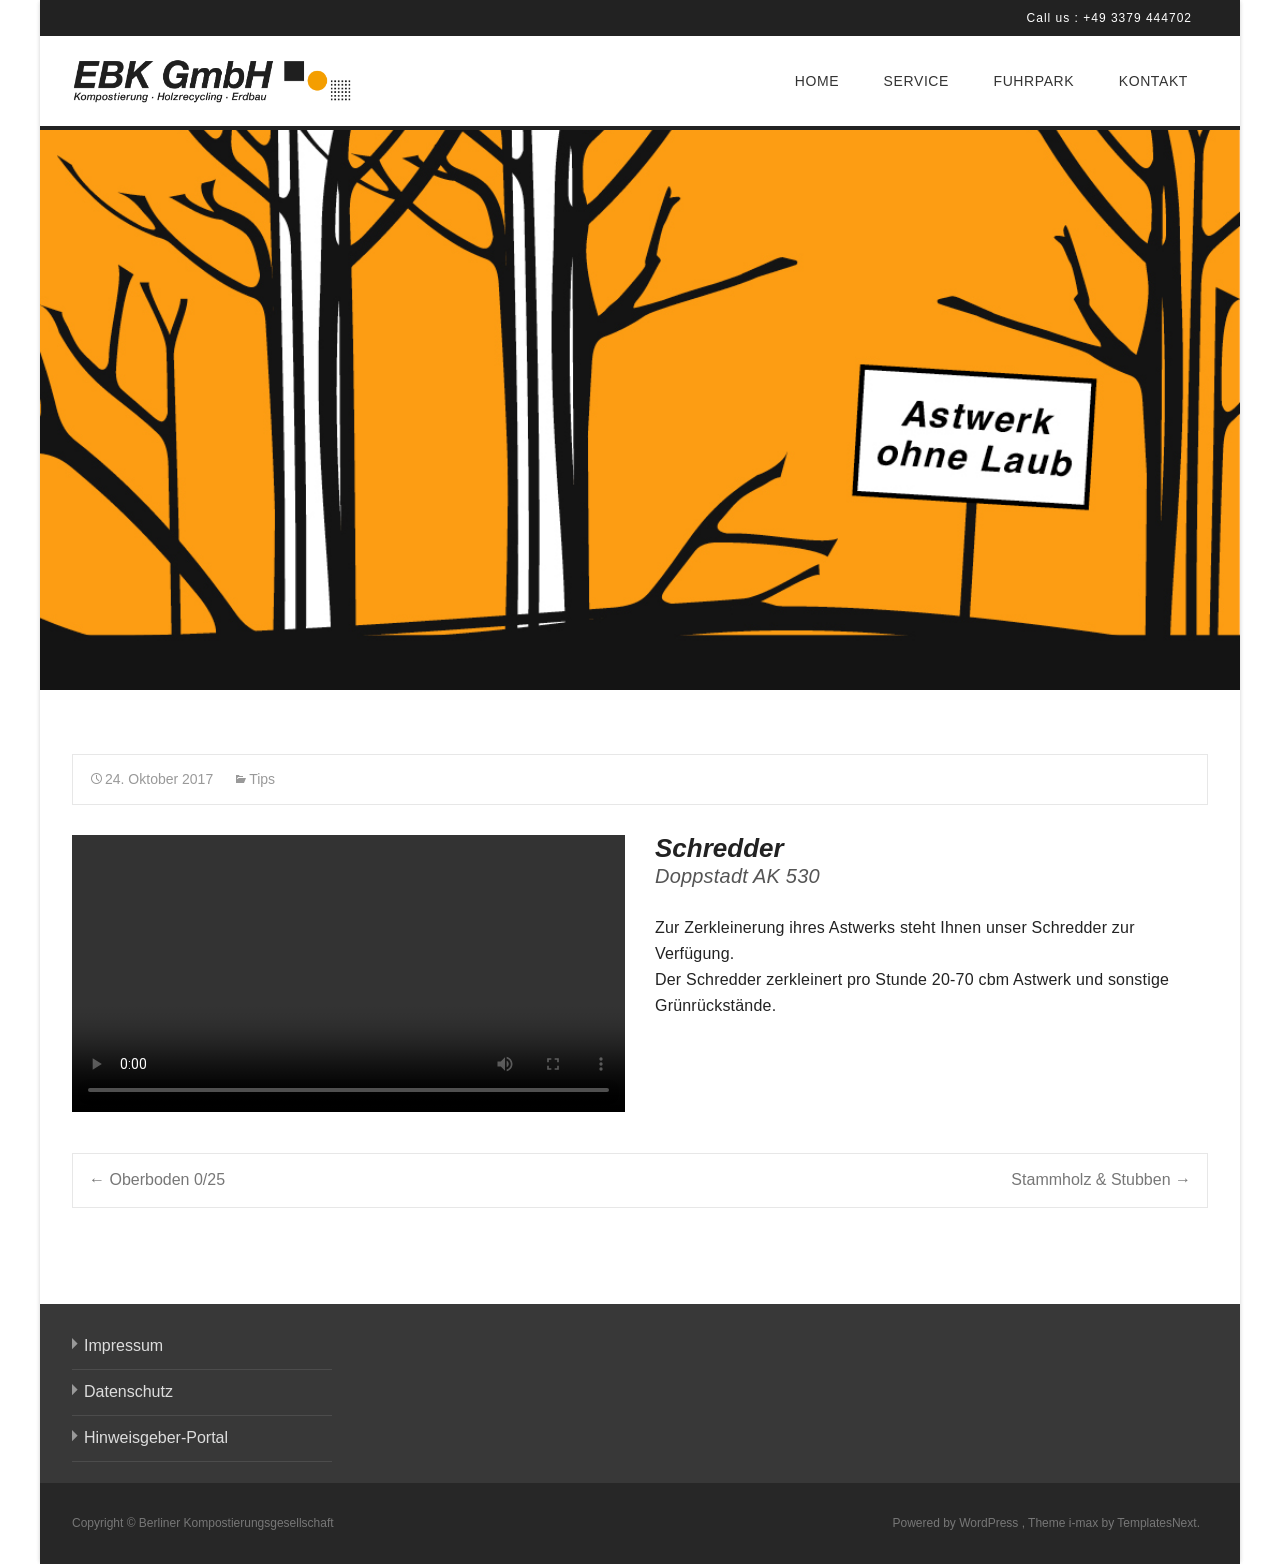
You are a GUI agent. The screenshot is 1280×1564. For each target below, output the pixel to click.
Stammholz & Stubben (1101, 1179)
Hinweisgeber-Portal (156, 1437)
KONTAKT (1153, 81)
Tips (262, 779)
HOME (817, 81)
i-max (1085, 1523)
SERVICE (916, 81)
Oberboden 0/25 (157, 1179)
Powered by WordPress (956, 1523)
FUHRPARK (1033, 81)
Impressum (123, 1345)
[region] (640, 410)
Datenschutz (128, 1391)
